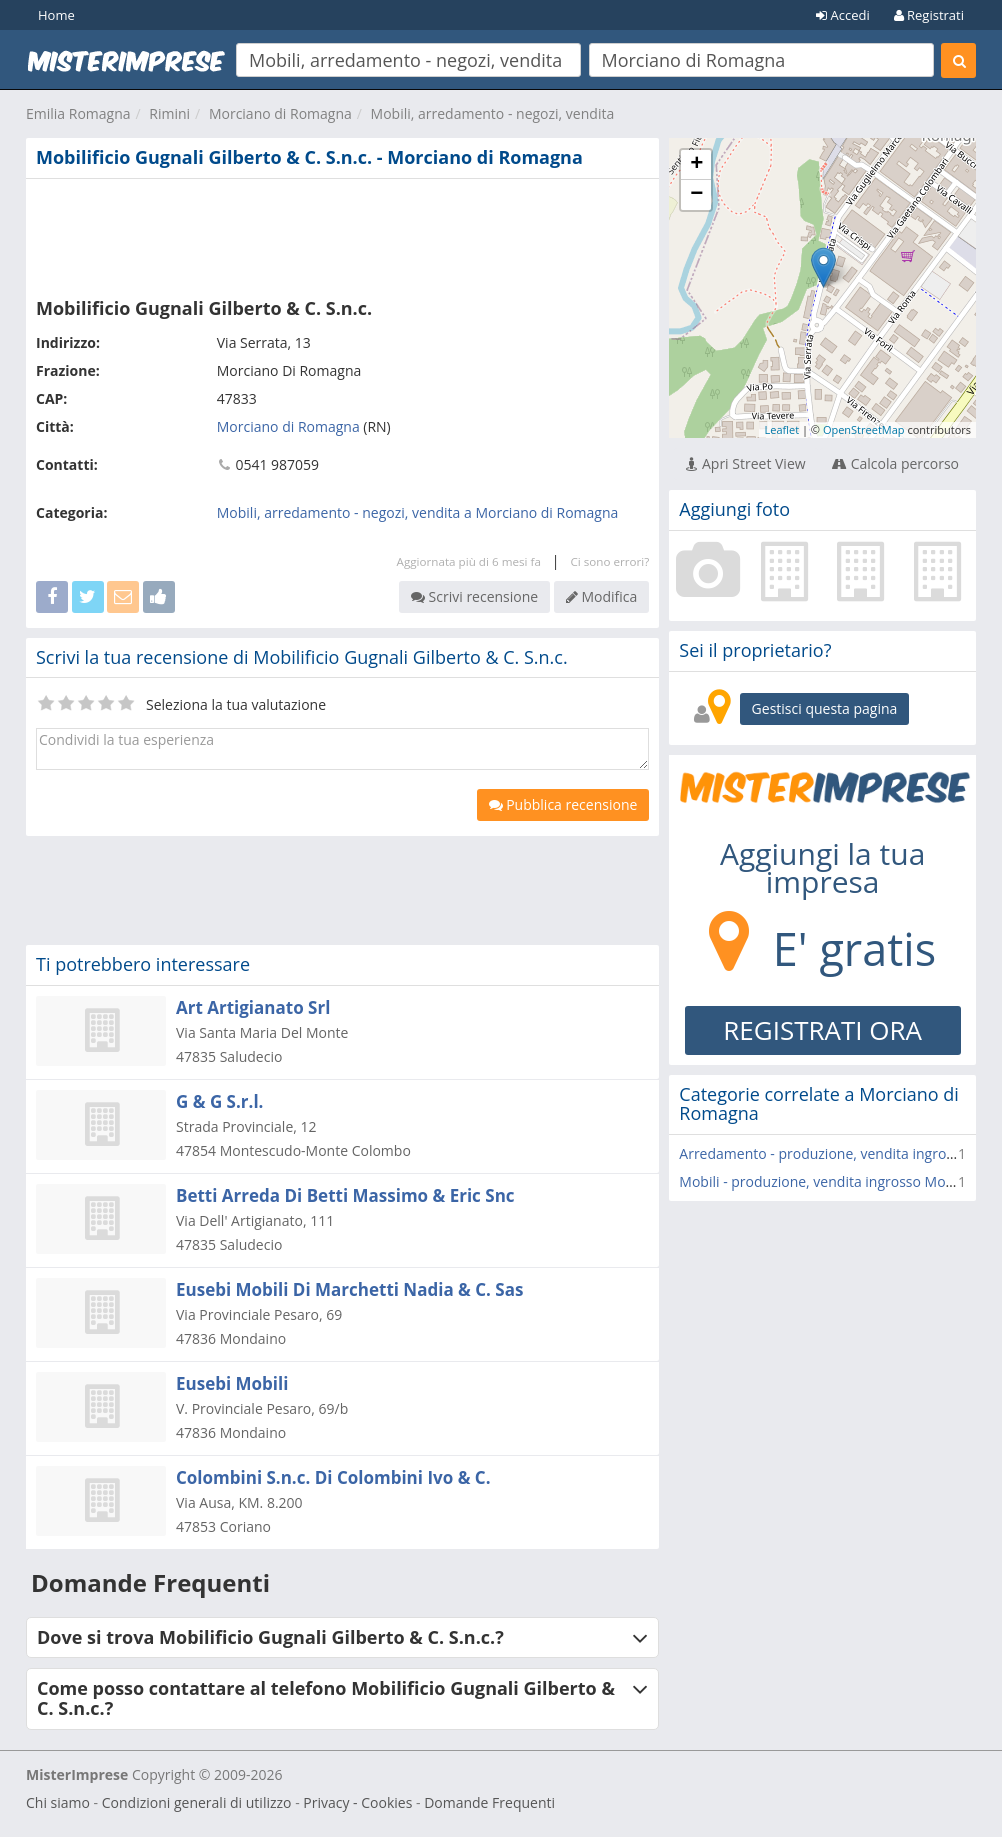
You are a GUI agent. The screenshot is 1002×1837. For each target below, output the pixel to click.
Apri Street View (745, 463)
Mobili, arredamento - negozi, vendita (493, 113)
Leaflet (781, 429)
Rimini (169, 113)
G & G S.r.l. (219, 1101)
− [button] (696, 195)
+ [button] (696, 165)
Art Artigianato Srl (253, 1007)
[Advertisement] (342, 234)
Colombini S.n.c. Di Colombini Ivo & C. (333, 1477)
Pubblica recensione (563, 804)
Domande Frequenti (489, 1802)
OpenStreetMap (864, 429)
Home (56, 15)
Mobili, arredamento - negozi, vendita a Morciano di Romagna (418, 512)
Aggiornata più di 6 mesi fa (469, 561)
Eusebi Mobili (232, 1383)
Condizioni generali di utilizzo (197, 1802)
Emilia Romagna (78, 113)
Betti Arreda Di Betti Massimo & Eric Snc (345, 1195)
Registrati (929, 15)
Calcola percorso (895, 463)
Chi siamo (58, 1802)
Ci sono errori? (609, 561)
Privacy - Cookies (357, 1802)
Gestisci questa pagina (825, 708)
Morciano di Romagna (280, 113)
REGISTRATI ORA (822, 1030)
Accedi (843, 15)
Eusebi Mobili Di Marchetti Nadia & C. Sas (349, 1289)
